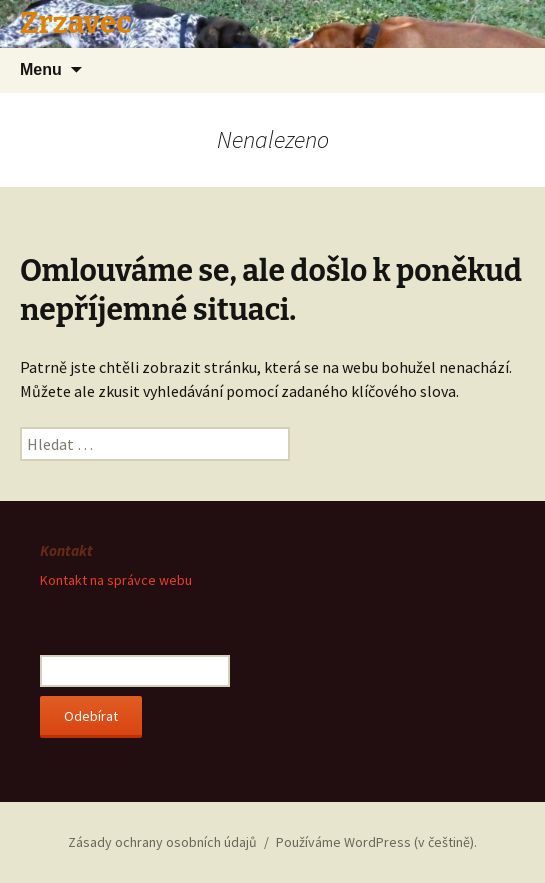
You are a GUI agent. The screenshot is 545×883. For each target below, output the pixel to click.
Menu (41, 69)
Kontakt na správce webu (116, 580)
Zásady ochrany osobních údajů (162, 842)
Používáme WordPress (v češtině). (376, 842)
